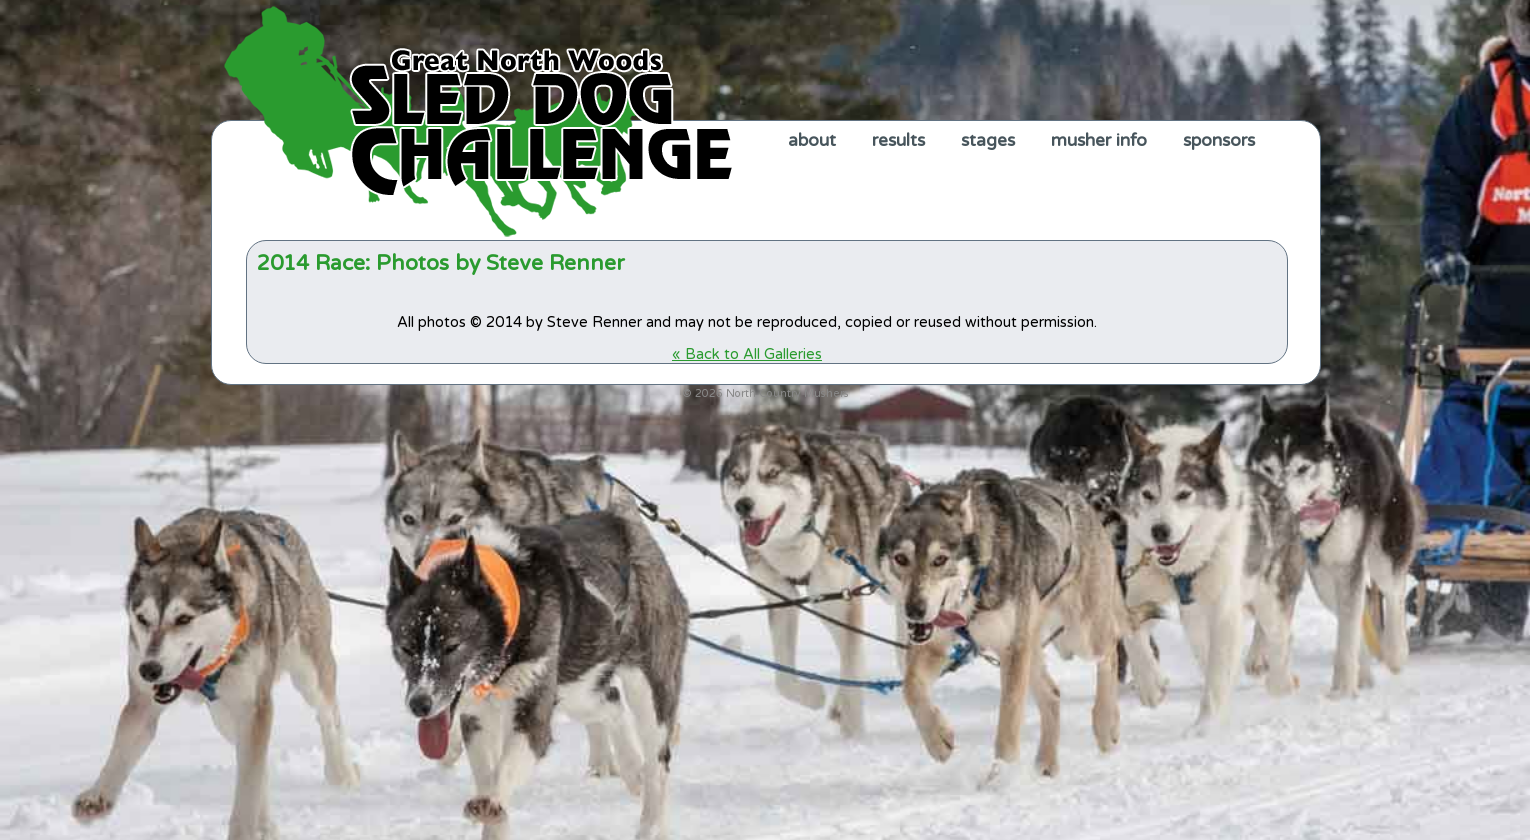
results (898, 140)
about (812, 140)
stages (988, 140)
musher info (1099, 140)
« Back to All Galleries (747, 354)
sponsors (1219, 140)
